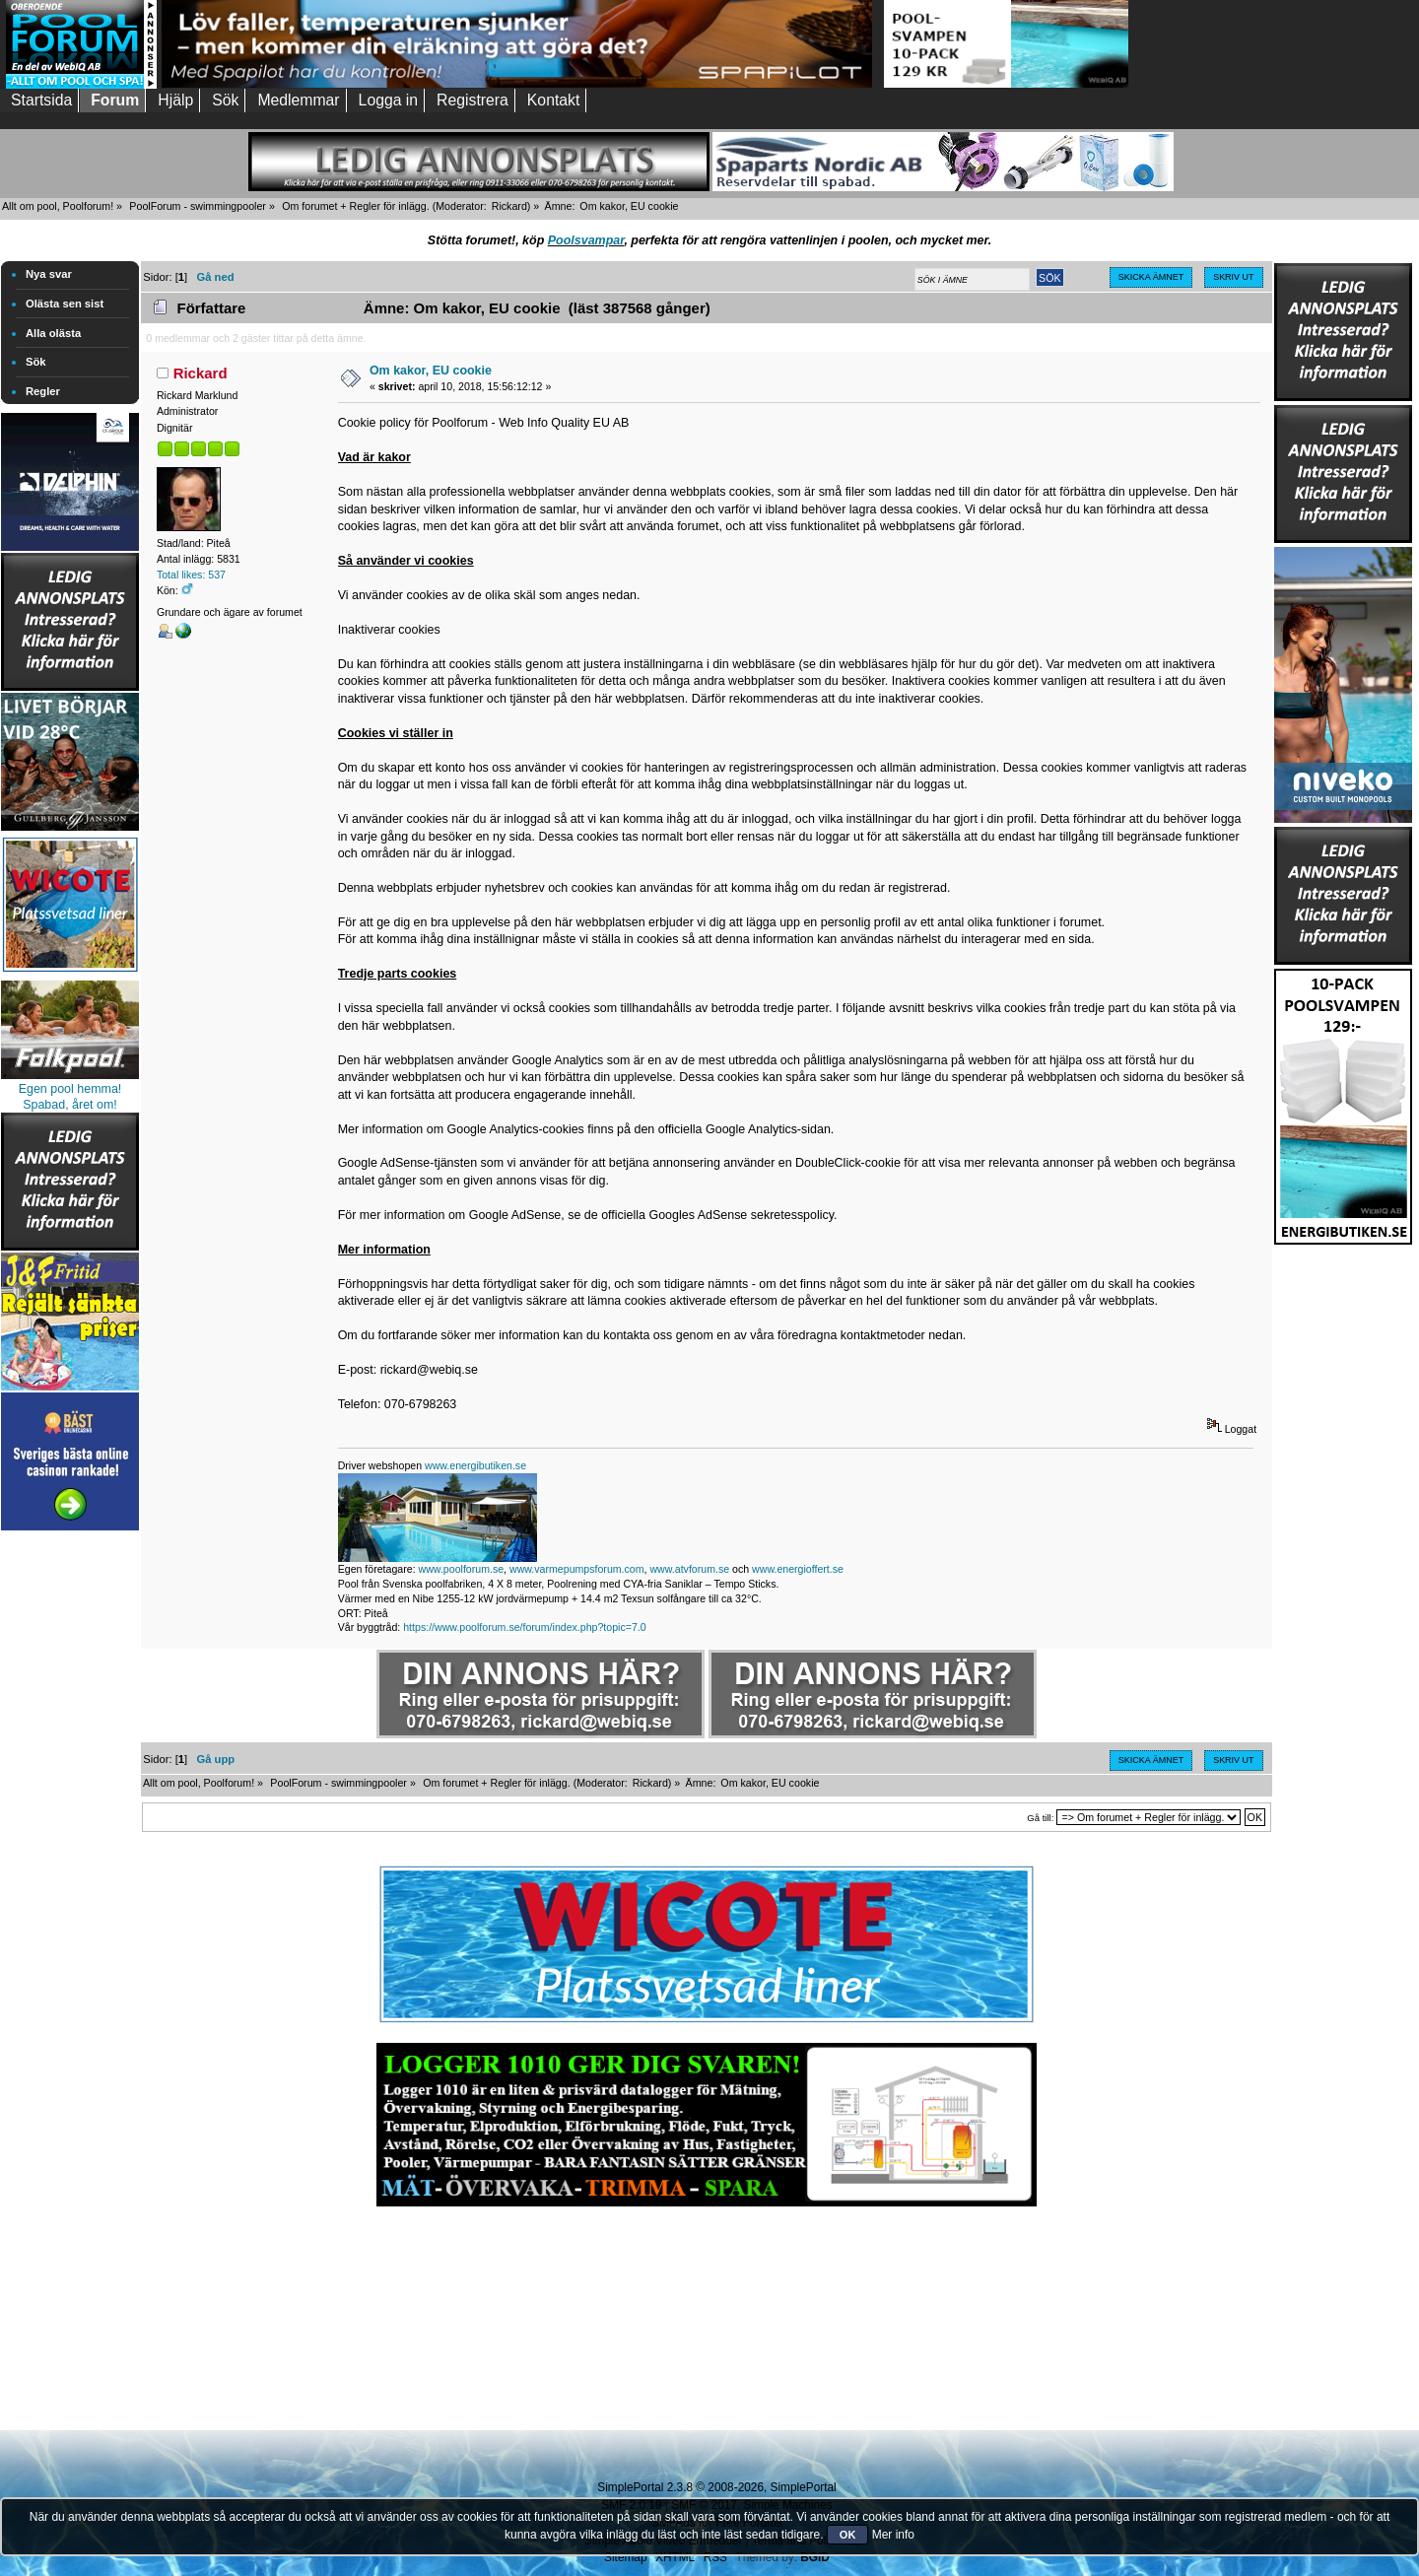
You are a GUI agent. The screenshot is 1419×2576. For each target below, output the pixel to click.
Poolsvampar (586, 240)
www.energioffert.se (798, 1569)
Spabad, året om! (70, 1105)
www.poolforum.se (462, 1569)
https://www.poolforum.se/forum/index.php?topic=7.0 (524, 1627)
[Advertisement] (70, 1831)
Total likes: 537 (191, 574)
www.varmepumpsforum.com (576, 1569)
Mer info (893, 2535)
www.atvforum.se (689, 1569)
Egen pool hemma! (70, 1089)
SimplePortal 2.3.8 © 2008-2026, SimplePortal (716, 2487)
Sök (36, 362)
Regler (43, 391)
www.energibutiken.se (475, 1465)
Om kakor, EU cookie (431, 370)
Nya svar (49, 274)
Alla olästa (53, 333)
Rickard (509, 206)
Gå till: (1040, 1817)
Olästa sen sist (64, 303)
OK (848, 2535)
